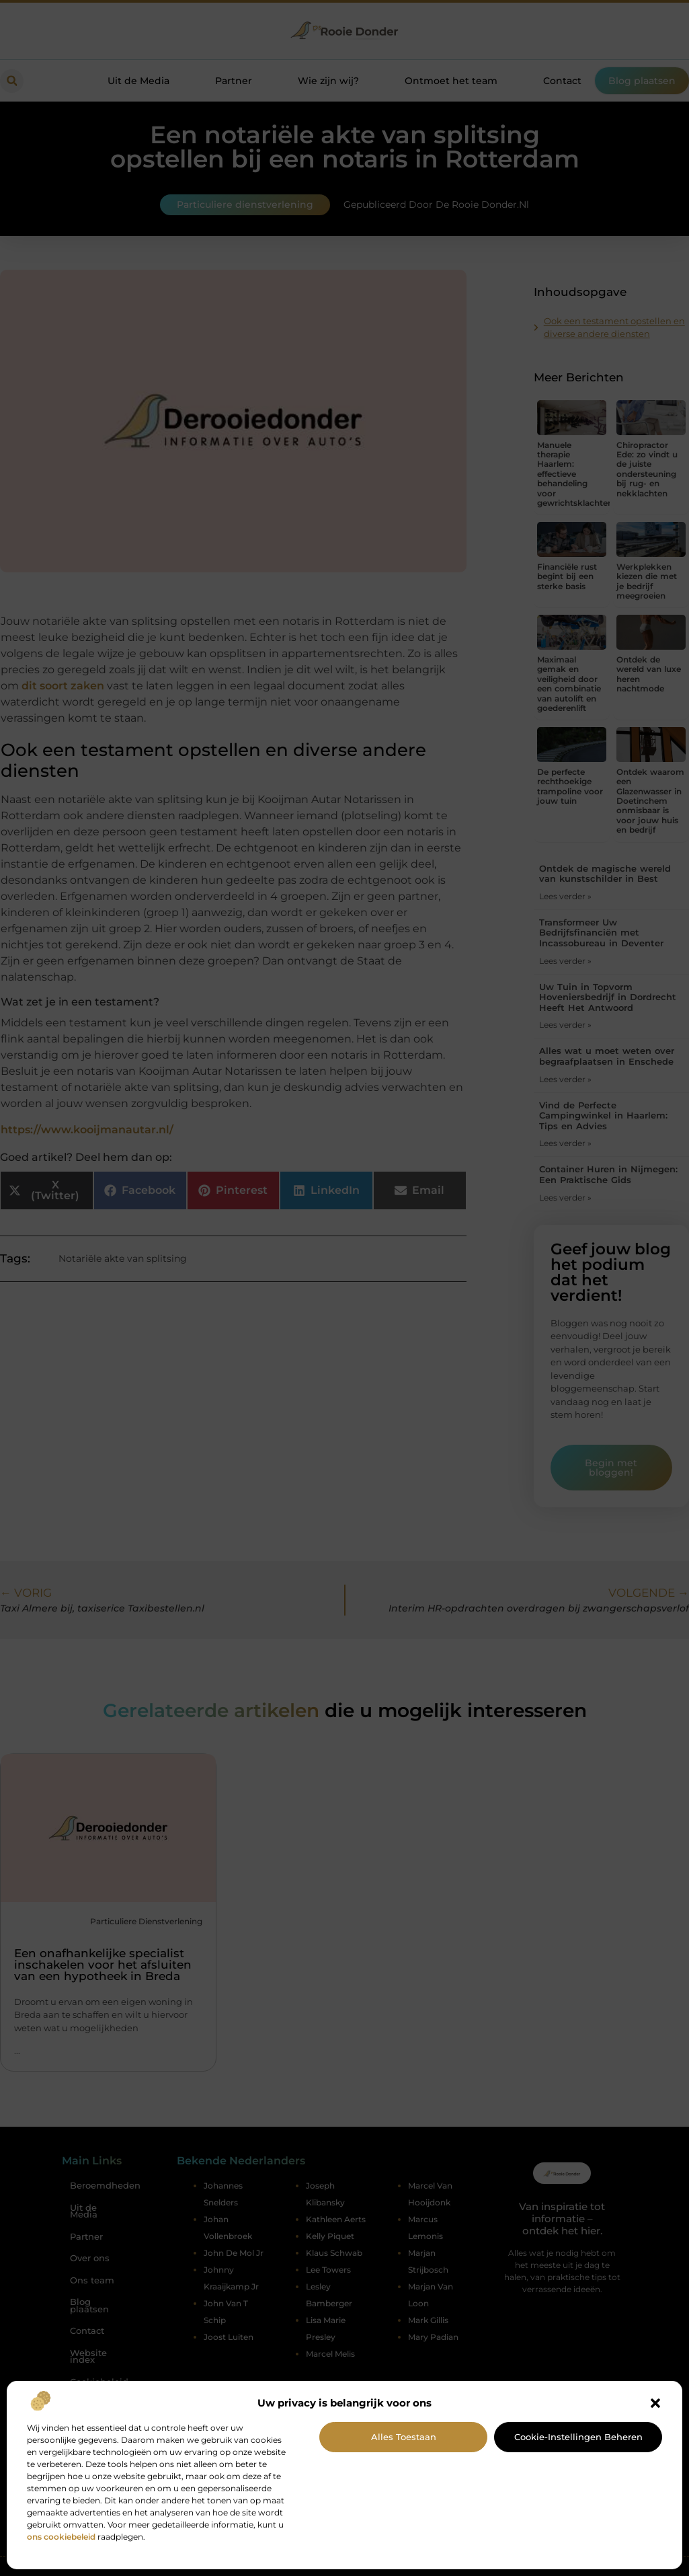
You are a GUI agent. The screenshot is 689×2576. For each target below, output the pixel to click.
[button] (655, 2403)
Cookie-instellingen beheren (578, 2436)
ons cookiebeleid (61, 2537)
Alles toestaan (403, 2436)
